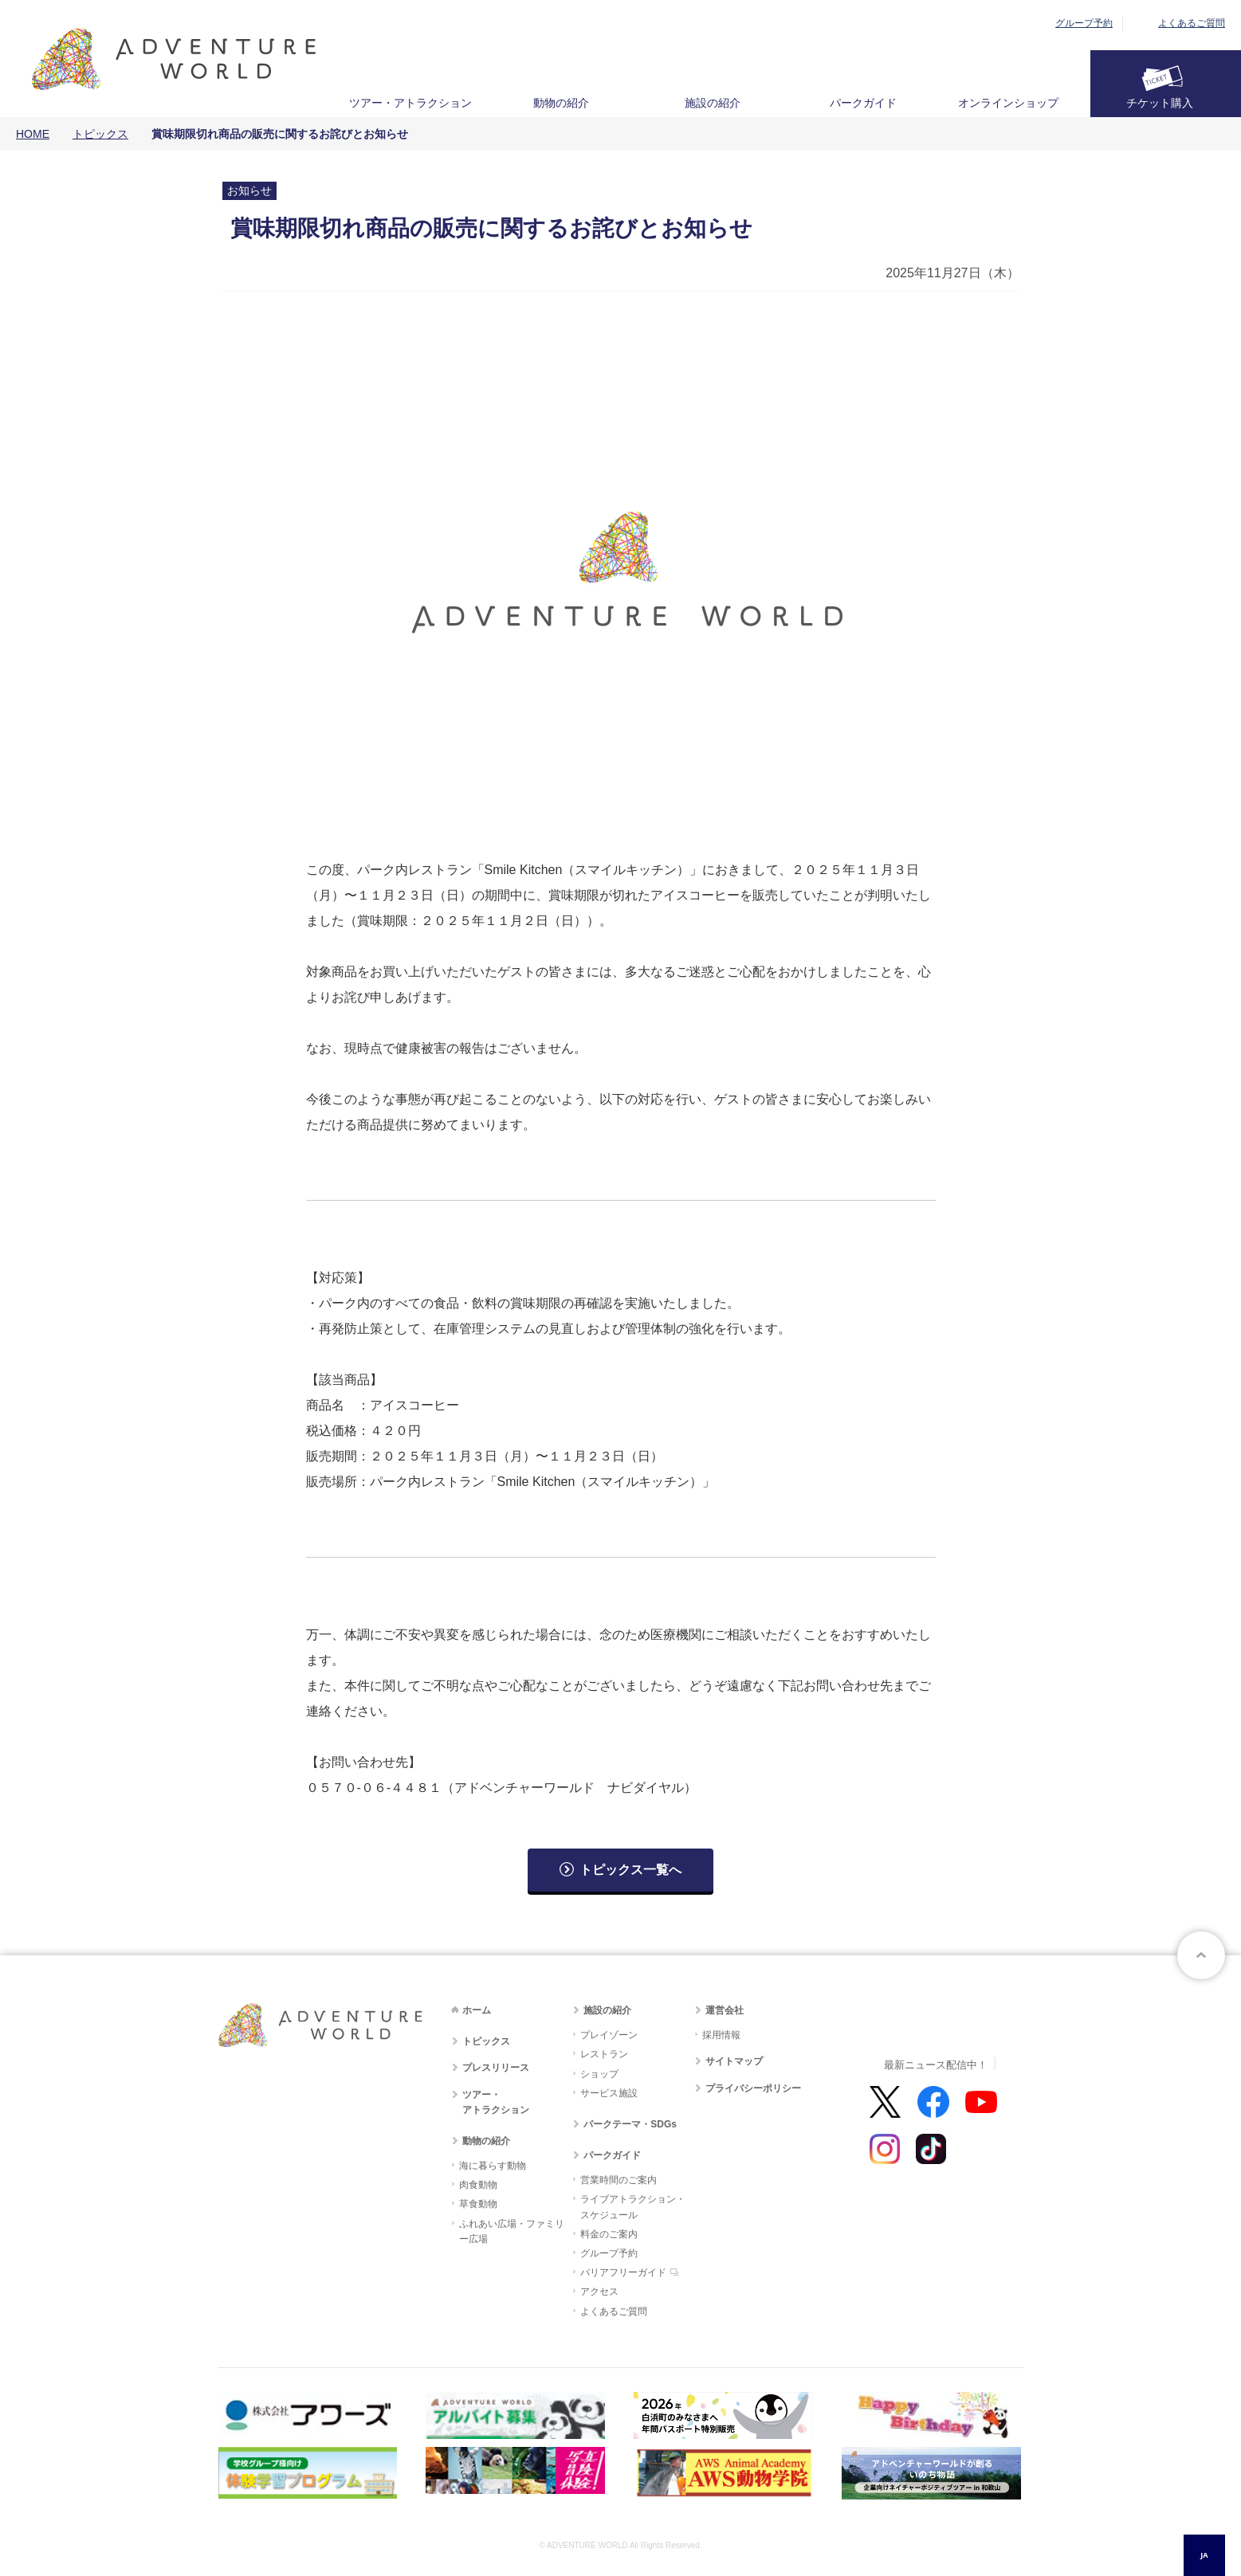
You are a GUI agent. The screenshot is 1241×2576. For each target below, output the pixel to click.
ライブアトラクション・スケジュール (632, 2207)
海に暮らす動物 (492, 2165)
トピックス (100, 133)
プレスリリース (495, 2067)
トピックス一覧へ (630, 1869)
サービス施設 (609, 2093)
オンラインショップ (1008, 102)
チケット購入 (1159, 102)
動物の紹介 (561, 102)
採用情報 (721, 2035)
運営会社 (724, 2010)
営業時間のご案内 (618, 2180)
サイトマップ (734, 2061)
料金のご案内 (609, 2234)
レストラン (604, 2054)
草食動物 (478, 2203)
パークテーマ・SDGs (630, 2124)
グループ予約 (1084, 23)
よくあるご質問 (1191, 23)
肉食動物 (478, 2184)
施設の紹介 (712, 102)
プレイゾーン (609, 2035)
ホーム (476, 2010)
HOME (32, 133)
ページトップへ (1201, 1955)
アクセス (599, 2291)
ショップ (599, 2074)
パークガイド (863, 102)
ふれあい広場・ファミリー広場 (511, 2231)
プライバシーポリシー (753, 2088)
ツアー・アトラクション (410, 102)
